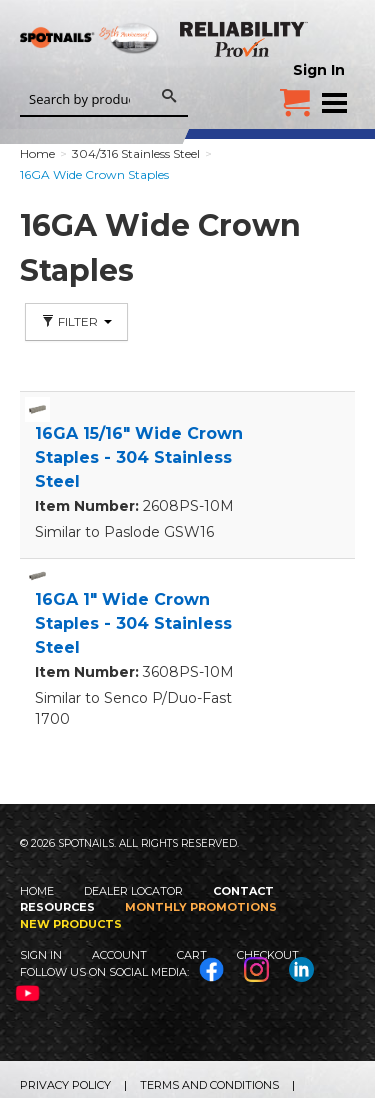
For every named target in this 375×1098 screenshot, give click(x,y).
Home (37, 891)
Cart (192, 955)
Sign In (319, 70)
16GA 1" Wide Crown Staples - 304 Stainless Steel (133, 623)
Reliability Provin (245, 39)
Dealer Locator (133, 891)
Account (119, 955)
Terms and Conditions (209, 1085)
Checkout (268, 955)
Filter (76, 321)
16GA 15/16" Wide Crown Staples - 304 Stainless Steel (139, 457)
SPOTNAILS (90, 67)
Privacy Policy (65, 1085)
